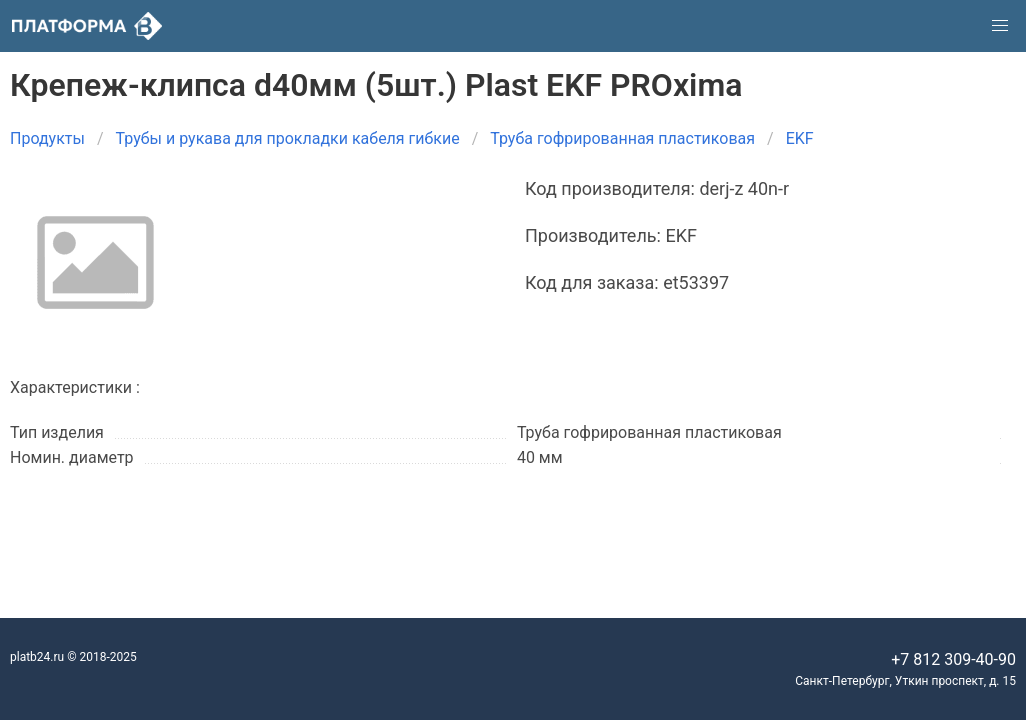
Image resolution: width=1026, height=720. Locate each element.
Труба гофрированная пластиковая (622, 138)
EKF (800, 138)
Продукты (47, 138)
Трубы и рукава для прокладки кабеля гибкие (288, 138)
